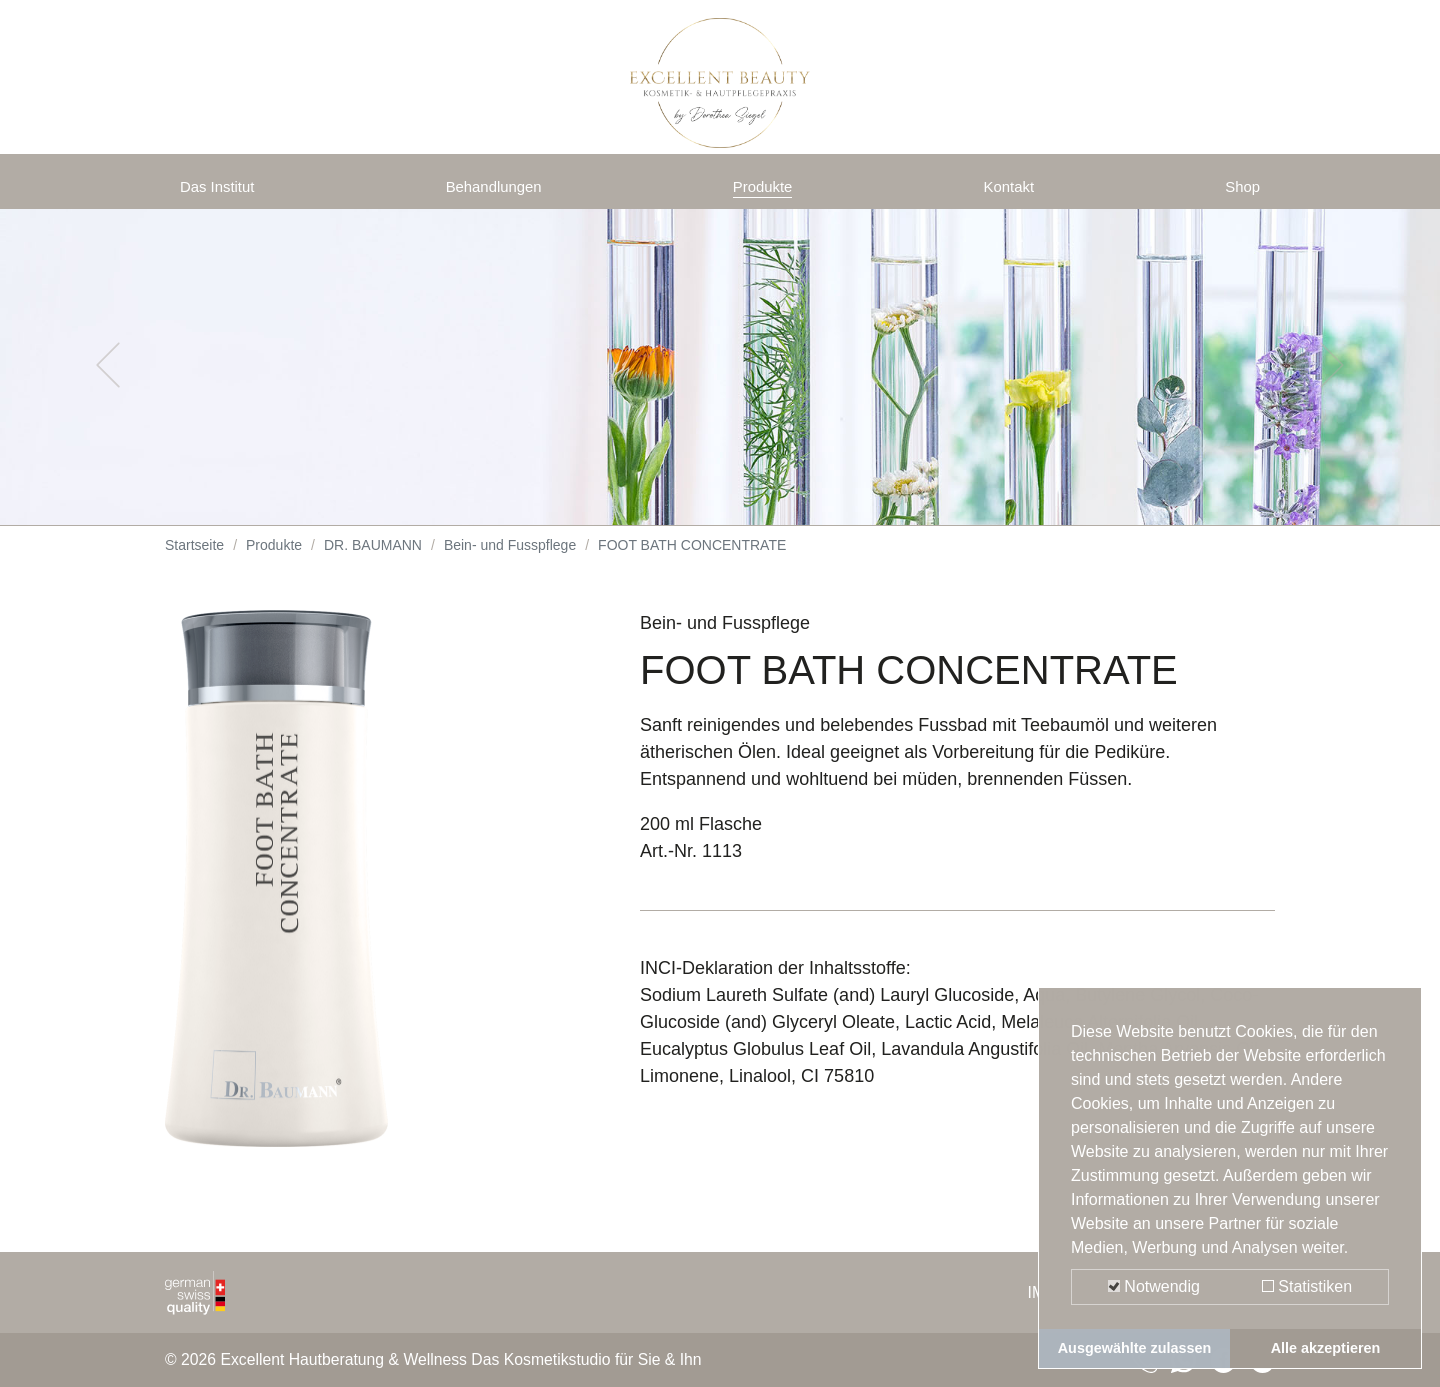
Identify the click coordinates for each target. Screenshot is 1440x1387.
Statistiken (1307, 1286)
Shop (1239, 192)
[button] (108, 380)
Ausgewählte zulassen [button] (1135, 1348)
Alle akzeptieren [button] (1326, 1348)
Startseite (194, 560)
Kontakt (1012, 192)
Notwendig (1154, 1286)
